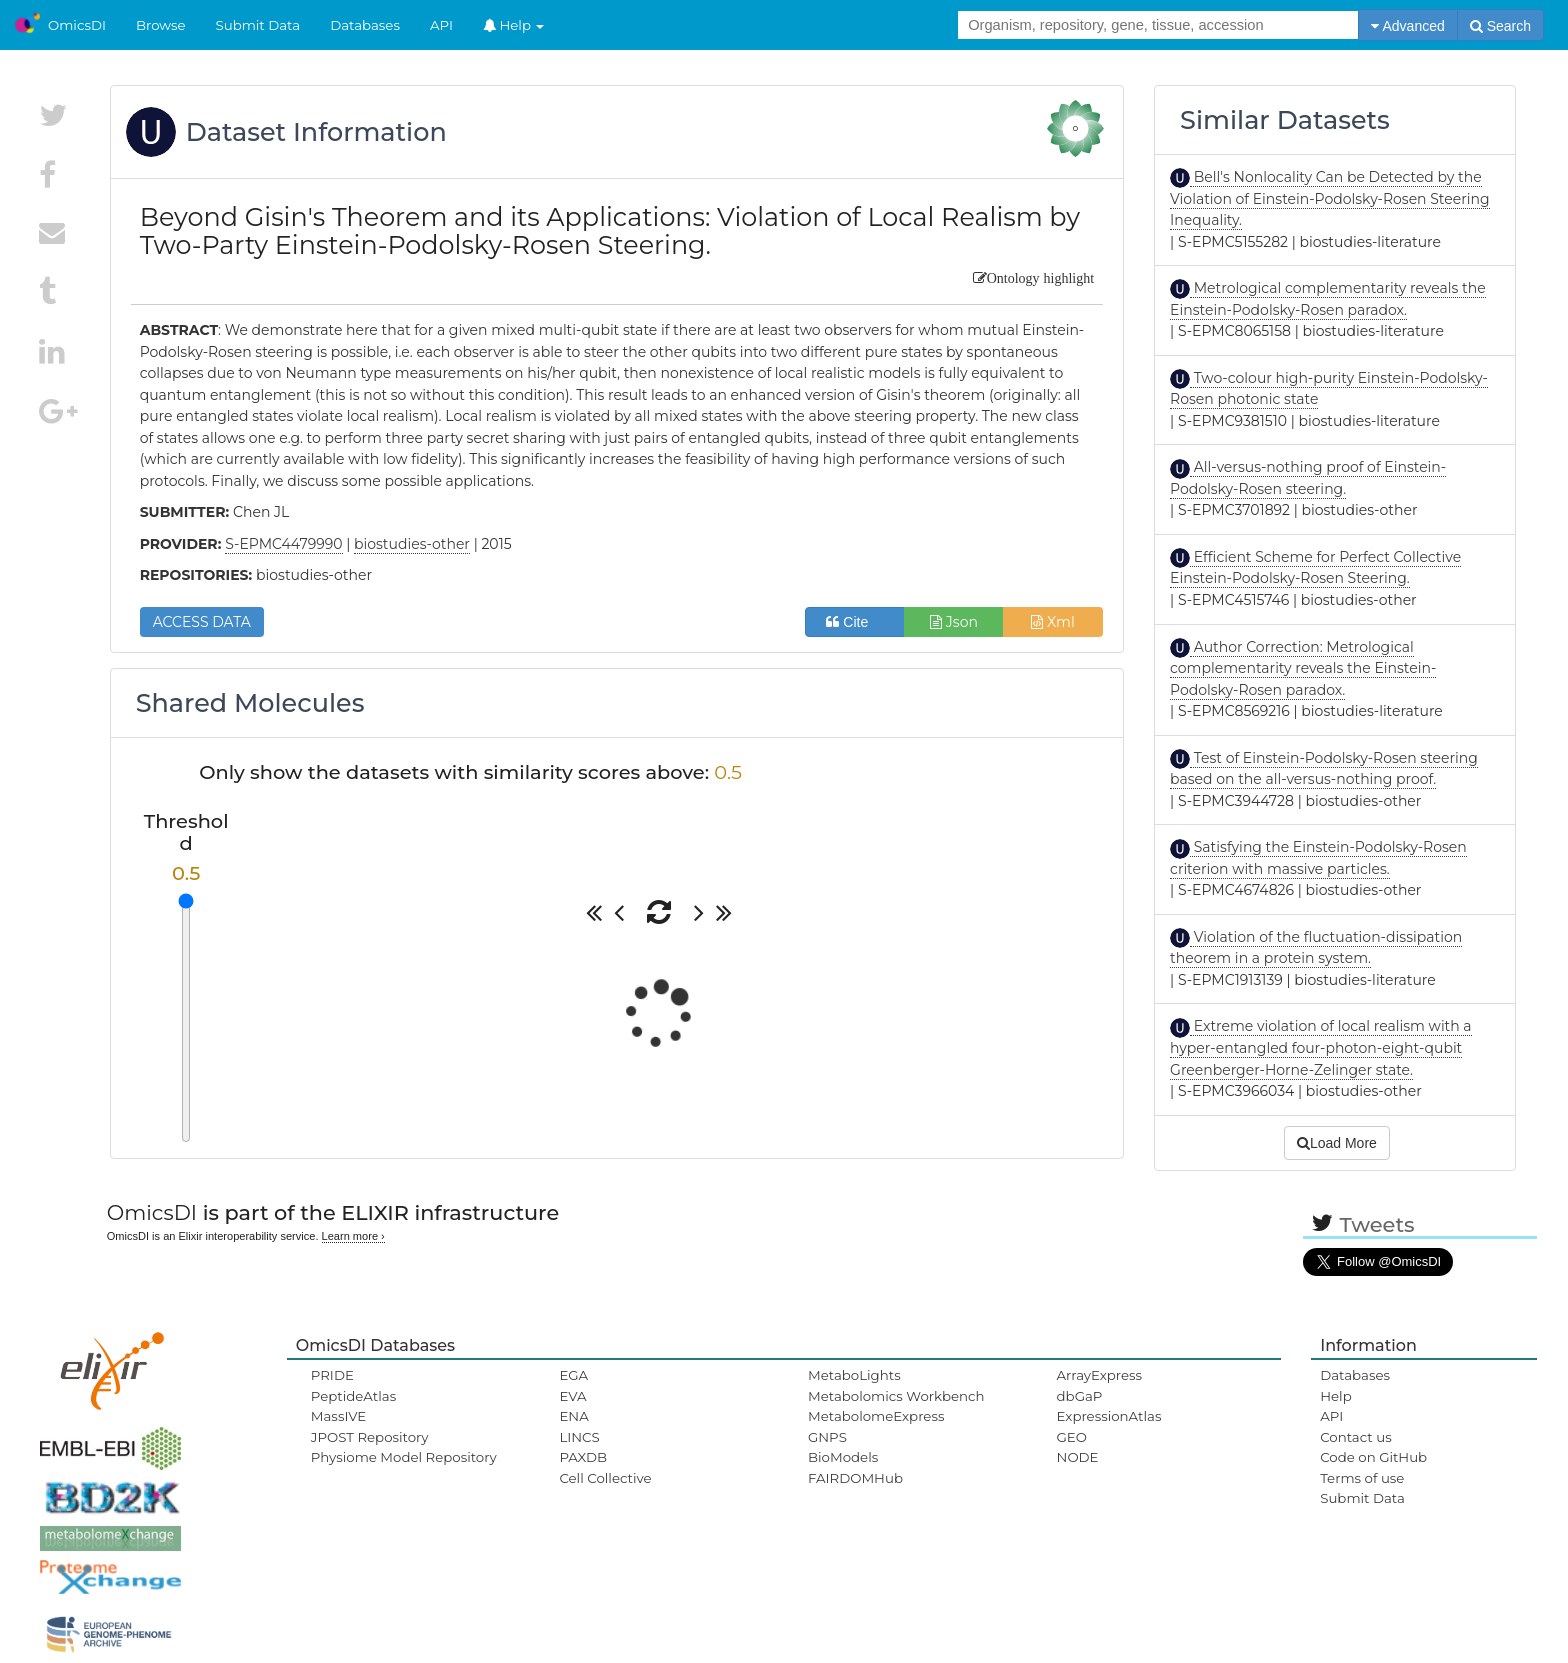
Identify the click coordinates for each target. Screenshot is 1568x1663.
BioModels (843, 1457)
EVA (572, 1396)
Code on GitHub (1373, 1457)
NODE (1078, 1457)
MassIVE (338, 1416)
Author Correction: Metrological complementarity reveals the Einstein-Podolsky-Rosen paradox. (1303, 668)
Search (1500, 26)
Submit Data (258, 25)
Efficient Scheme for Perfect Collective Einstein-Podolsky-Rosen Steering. (1315, 568)
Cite (854, 622)
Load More (1337, 1143)
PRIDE (332, 1375)
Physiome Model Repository (404, 1457)
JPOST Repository (370, 1437)
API (441, 25)
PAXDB (583, 1457)
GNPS (827, 1437)
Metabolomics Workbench (896, 1396)
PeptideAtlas (353, 1396)
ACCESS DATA (202, 622)
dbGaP (1080, 1396)
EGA (573, 1375)
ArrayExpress (1100, 1375)
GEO (1072, 1437)
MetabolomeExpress (876, 1416)
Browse (161, 25)
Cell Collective (605, 1478)
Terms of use (1362, 1478)
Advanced (1407, 26)
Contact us (1355, 1437)
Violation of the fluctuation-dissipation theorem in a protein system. (1316, 948)
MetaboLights (854, 1375)
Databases (365, 25)
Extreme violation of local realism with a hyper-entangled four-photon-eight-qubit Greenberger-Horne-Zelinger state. (1321, 1047)
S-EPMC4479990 (283, 544)
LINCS (579, 1437)
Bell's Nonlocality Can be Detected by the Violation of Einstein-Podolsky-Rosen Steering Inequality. (1329, 198)
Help (514, 25)
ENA (573, 1416)
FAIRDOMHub (855, 1478)
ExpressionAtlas (1109, 1416)
